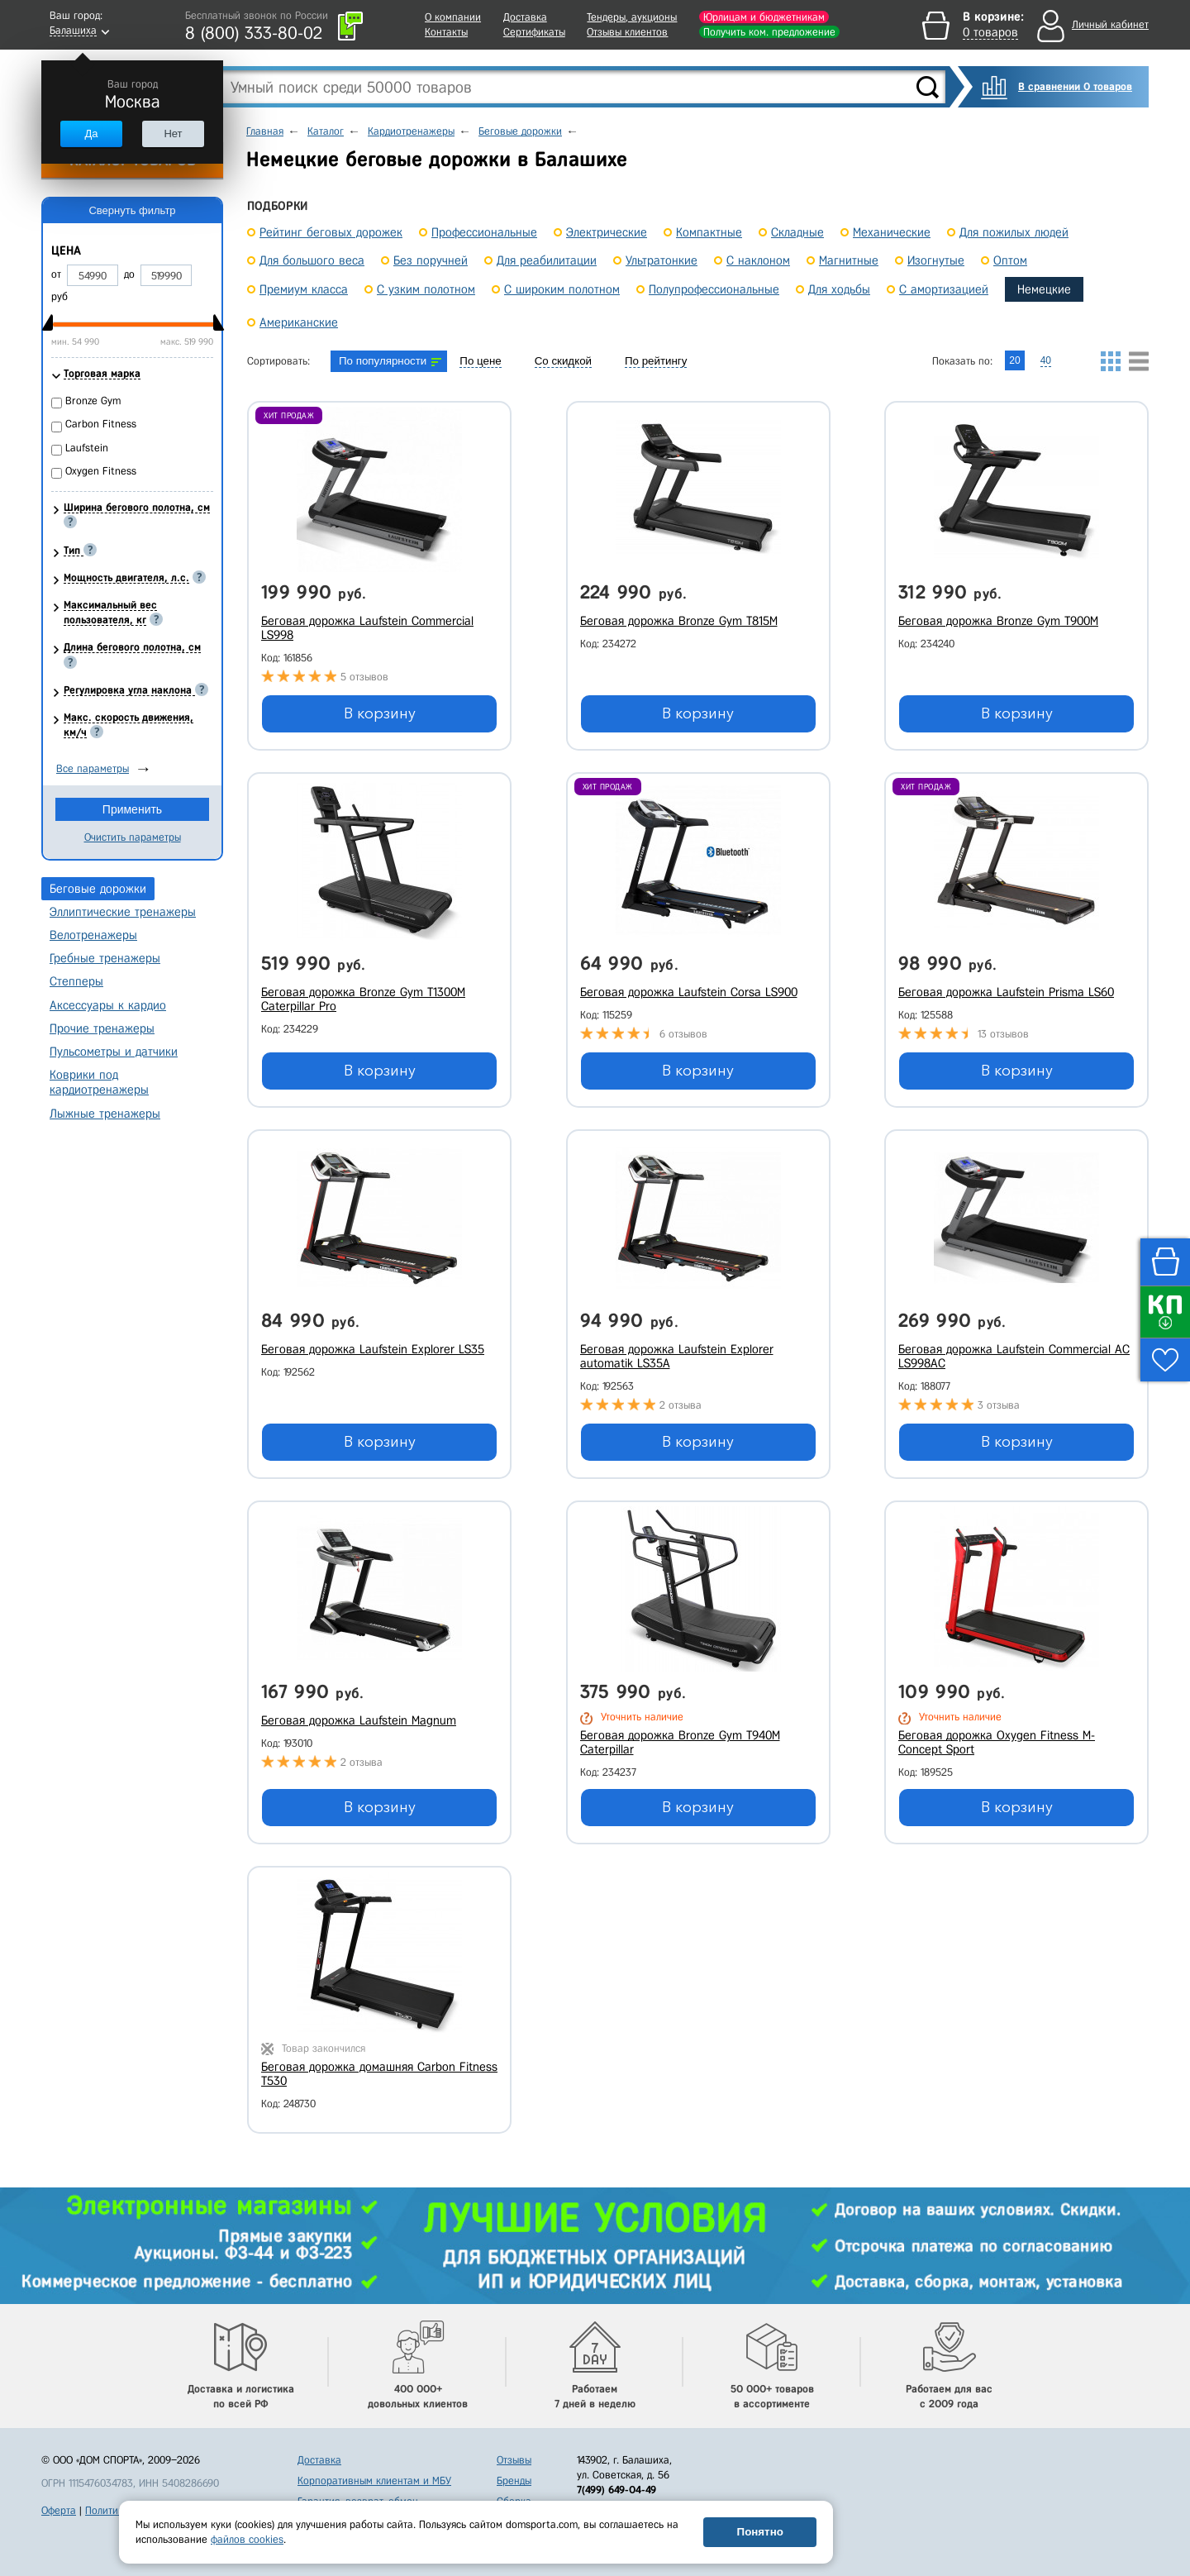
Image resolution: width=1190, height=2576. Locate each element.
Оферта (58, 2510)
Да (91, 133)
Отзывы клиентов (627, 31)
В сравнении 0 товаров (1075, 86)
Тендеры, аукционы (632, 17)
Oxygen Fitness (100, 470)
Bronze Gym (93, 400)
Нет (173, 133)
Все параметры (92, 768)
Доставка (525, 17)
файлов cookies (247, 2539)
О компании (453, 17)
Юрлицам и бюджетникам (764, 17)
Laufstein (86, 447)
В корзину (380, 713)
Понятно (760, 2532)
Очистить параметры (132, 837)
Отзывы (514, 2459)
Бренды (514, 2480)
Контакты (446, 31)
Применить (132, 809)
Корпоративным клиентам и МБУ (374, 2480)
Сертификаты (534, 31)
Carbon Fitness (100, 423)
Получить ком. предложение (769, 31)
